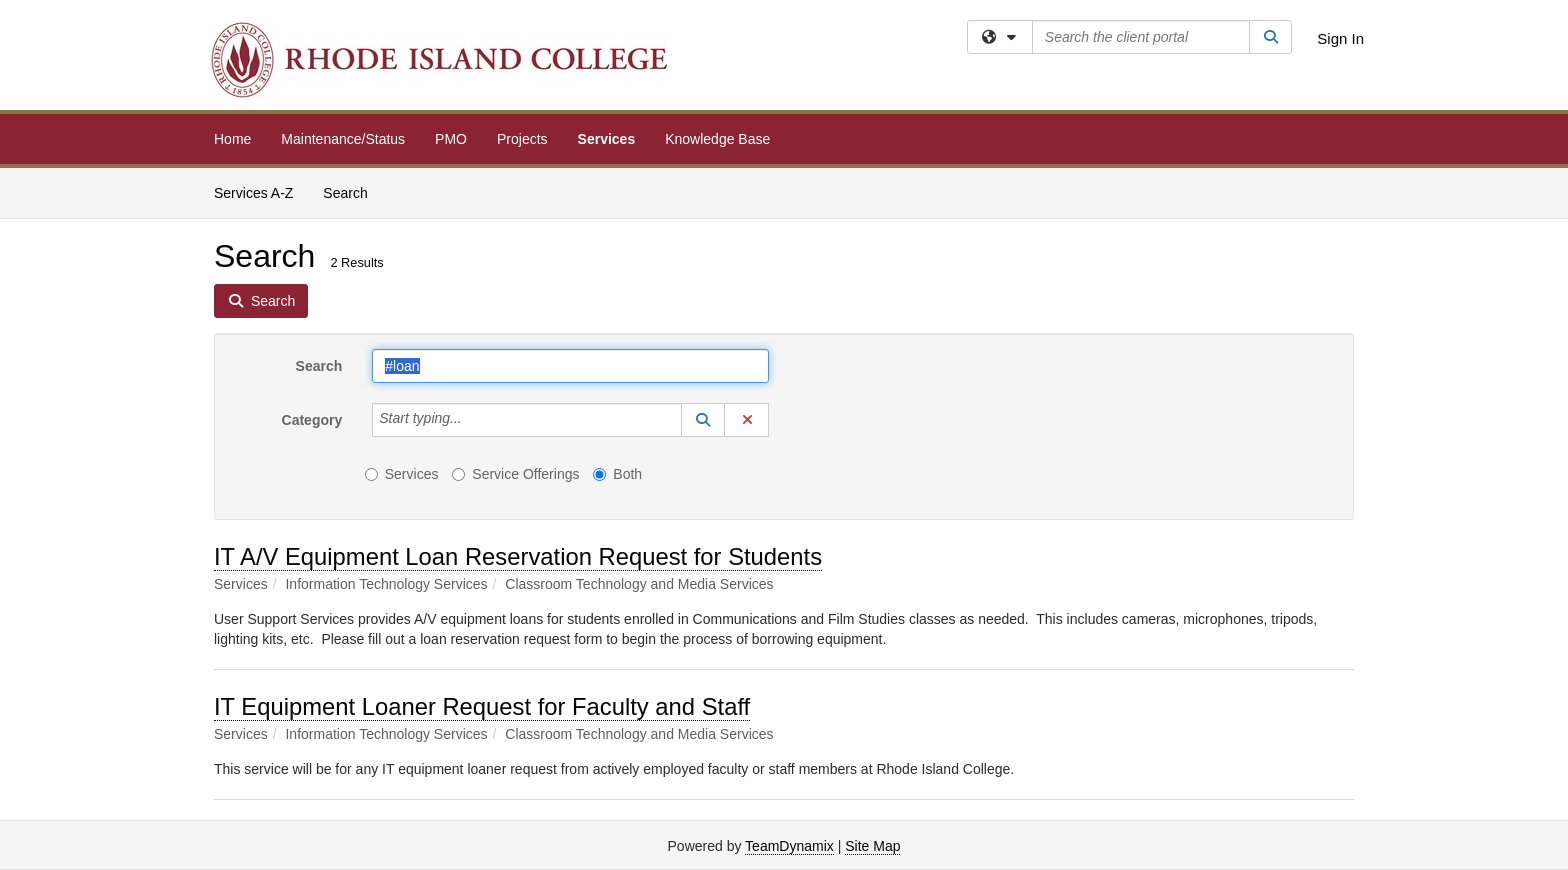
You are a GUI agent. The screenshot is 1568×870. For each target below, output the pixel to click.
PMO (451, 139)
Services (607, 139)
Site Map (872, 846)
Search (352, 191)
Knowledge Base (717, 139)
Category (312, 420)
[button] (703, 420)
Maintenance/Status (343, 139)
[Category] (473, 420)
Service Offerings (515, 474)
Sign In (1340, 38)
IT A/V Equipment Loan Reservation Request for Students (518, 556)
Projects (522, 139)
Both (617, 474)
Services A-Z (253, 193)
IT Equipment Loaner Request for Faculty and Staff (482, 706)
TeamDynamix (789, 846)
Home (232, 139)
